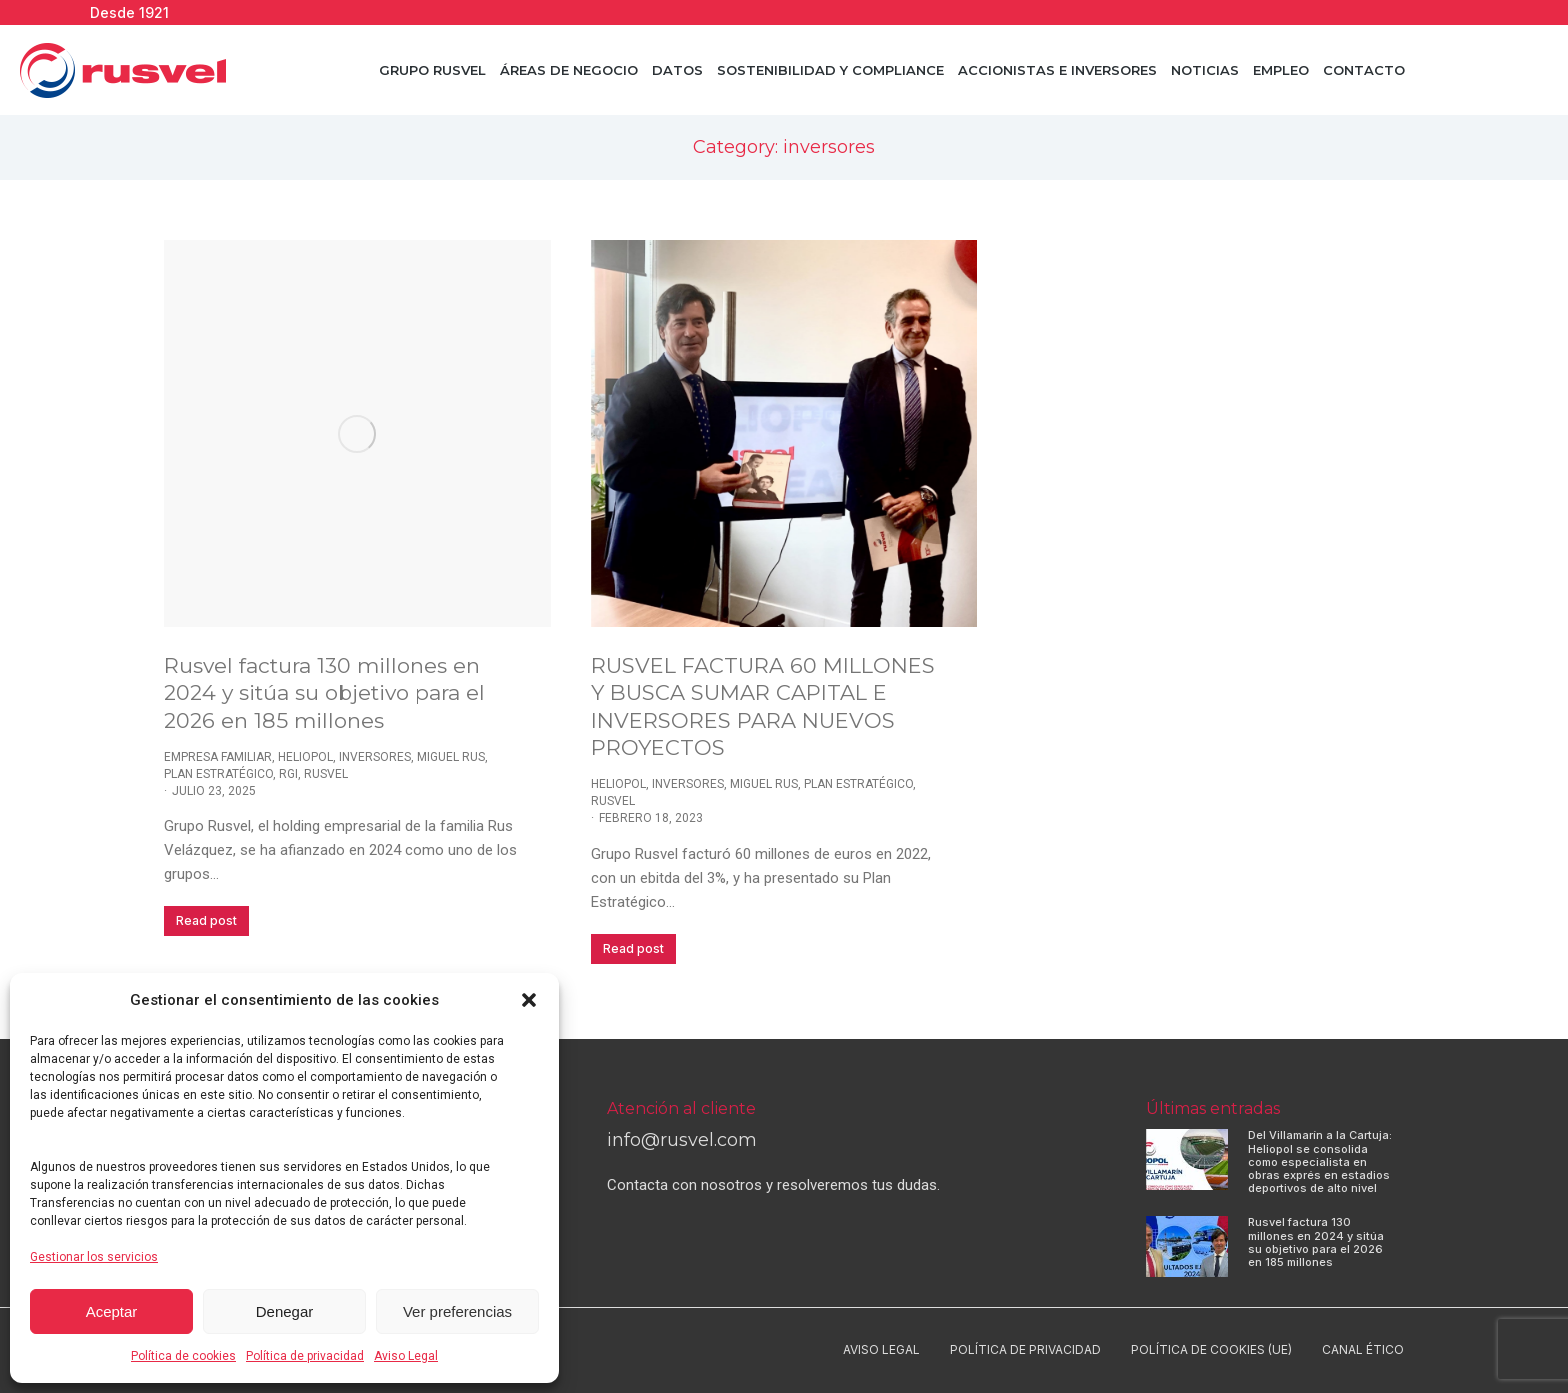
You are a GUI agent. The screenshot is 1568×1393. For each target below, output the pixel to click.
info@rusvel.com (682, 1140)
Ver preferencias (457, 1311)
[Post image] (357, 433)
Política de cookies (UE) (1211, 1349)
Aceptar (112, 1311)
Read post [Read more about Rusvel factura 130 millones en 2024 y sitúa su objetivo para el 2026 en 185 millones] (206, 920)
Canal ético (1363, 1349)
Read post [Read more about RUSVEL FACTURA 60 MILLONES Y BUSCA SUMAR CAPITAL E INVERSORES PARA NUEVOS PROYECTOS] (633, 948)
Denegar (285, 1311)
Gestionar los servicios (94, 1257)
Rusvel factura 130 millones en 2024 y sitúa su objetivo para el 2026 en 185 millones (324, 693)
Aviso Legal (406, 1356)
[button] (529, 1000)
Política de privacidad (305, 1356)
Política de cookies (183, 1356)
